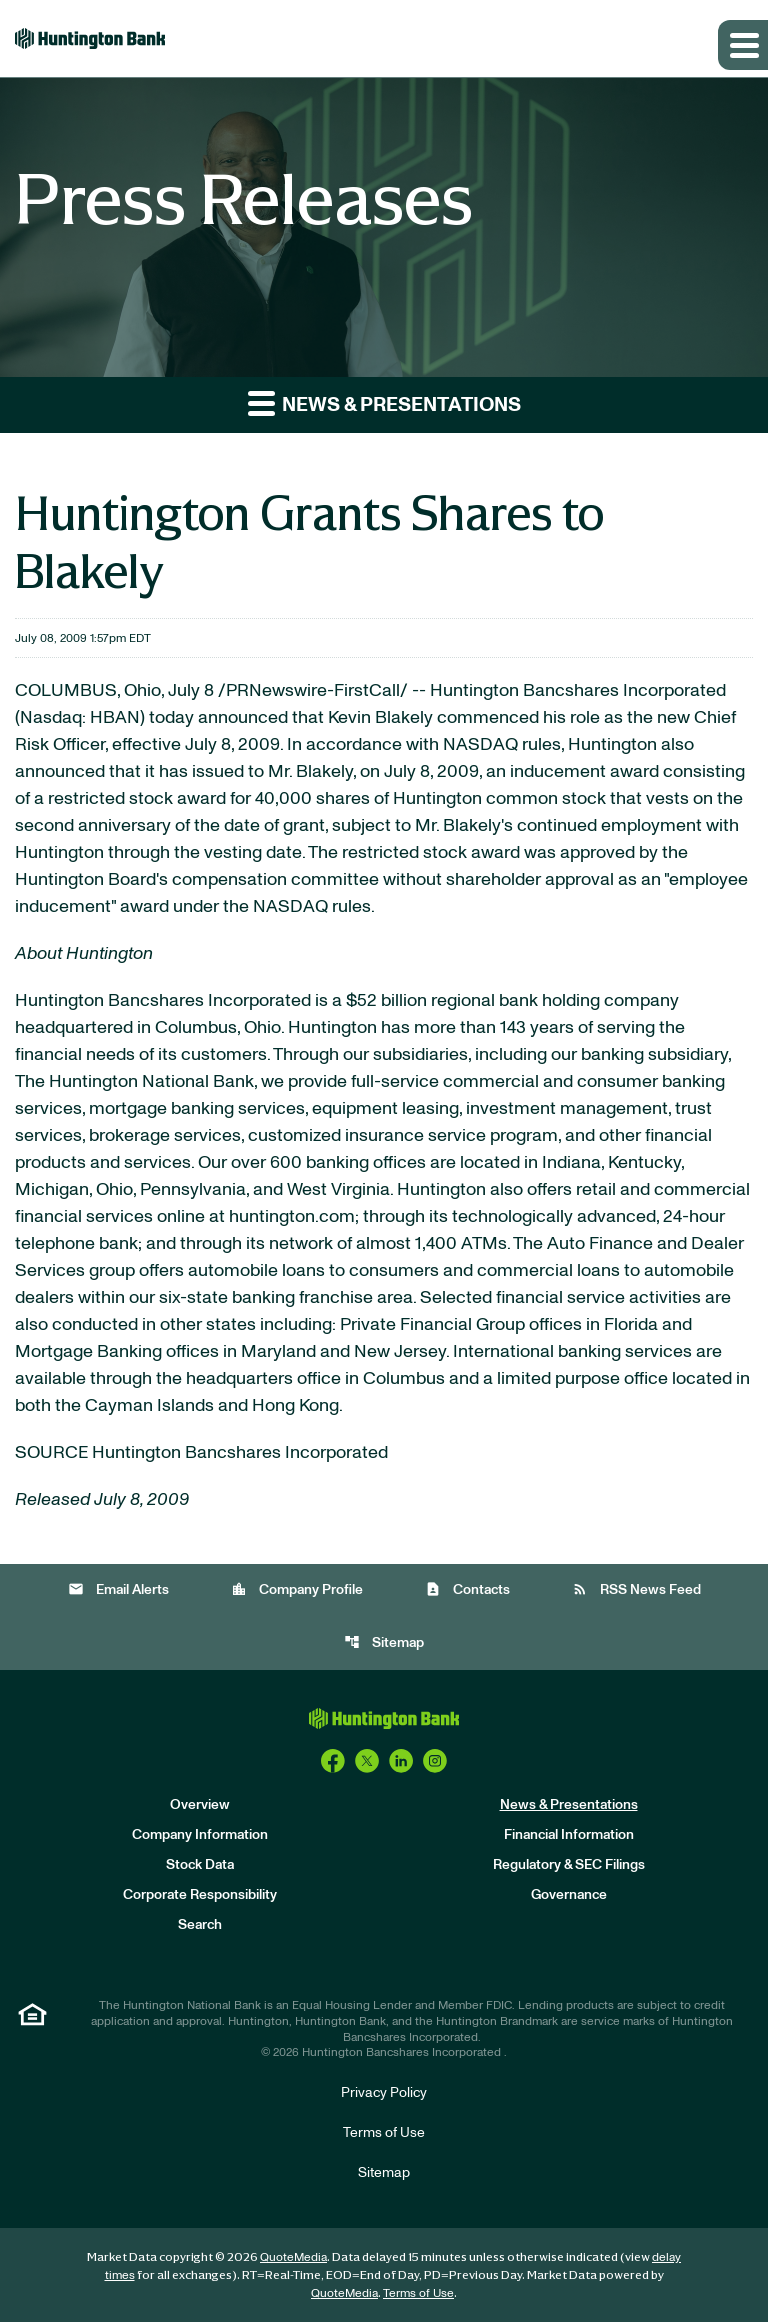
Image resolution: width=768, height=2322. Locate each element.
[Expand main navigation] (743, 45)
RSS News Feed (636, 1589)
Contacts (467, 1589)
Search (200, 1925)
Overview (200, 1805)
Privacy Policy (384, 2093)
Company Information (200, 1835)
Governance (569, 1895)
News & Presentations (569, 1805)
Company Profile (297, 1589)
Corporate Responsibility (200, 1895)
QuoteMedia (293, 2257)
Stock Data (200, 1865)
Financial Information (569, 1835)
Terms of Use (384, 2133)
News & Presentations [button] (384, 402)
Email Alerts (118, 1589)
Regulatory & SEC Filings (569, 1865)
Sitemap (384, 1642)
